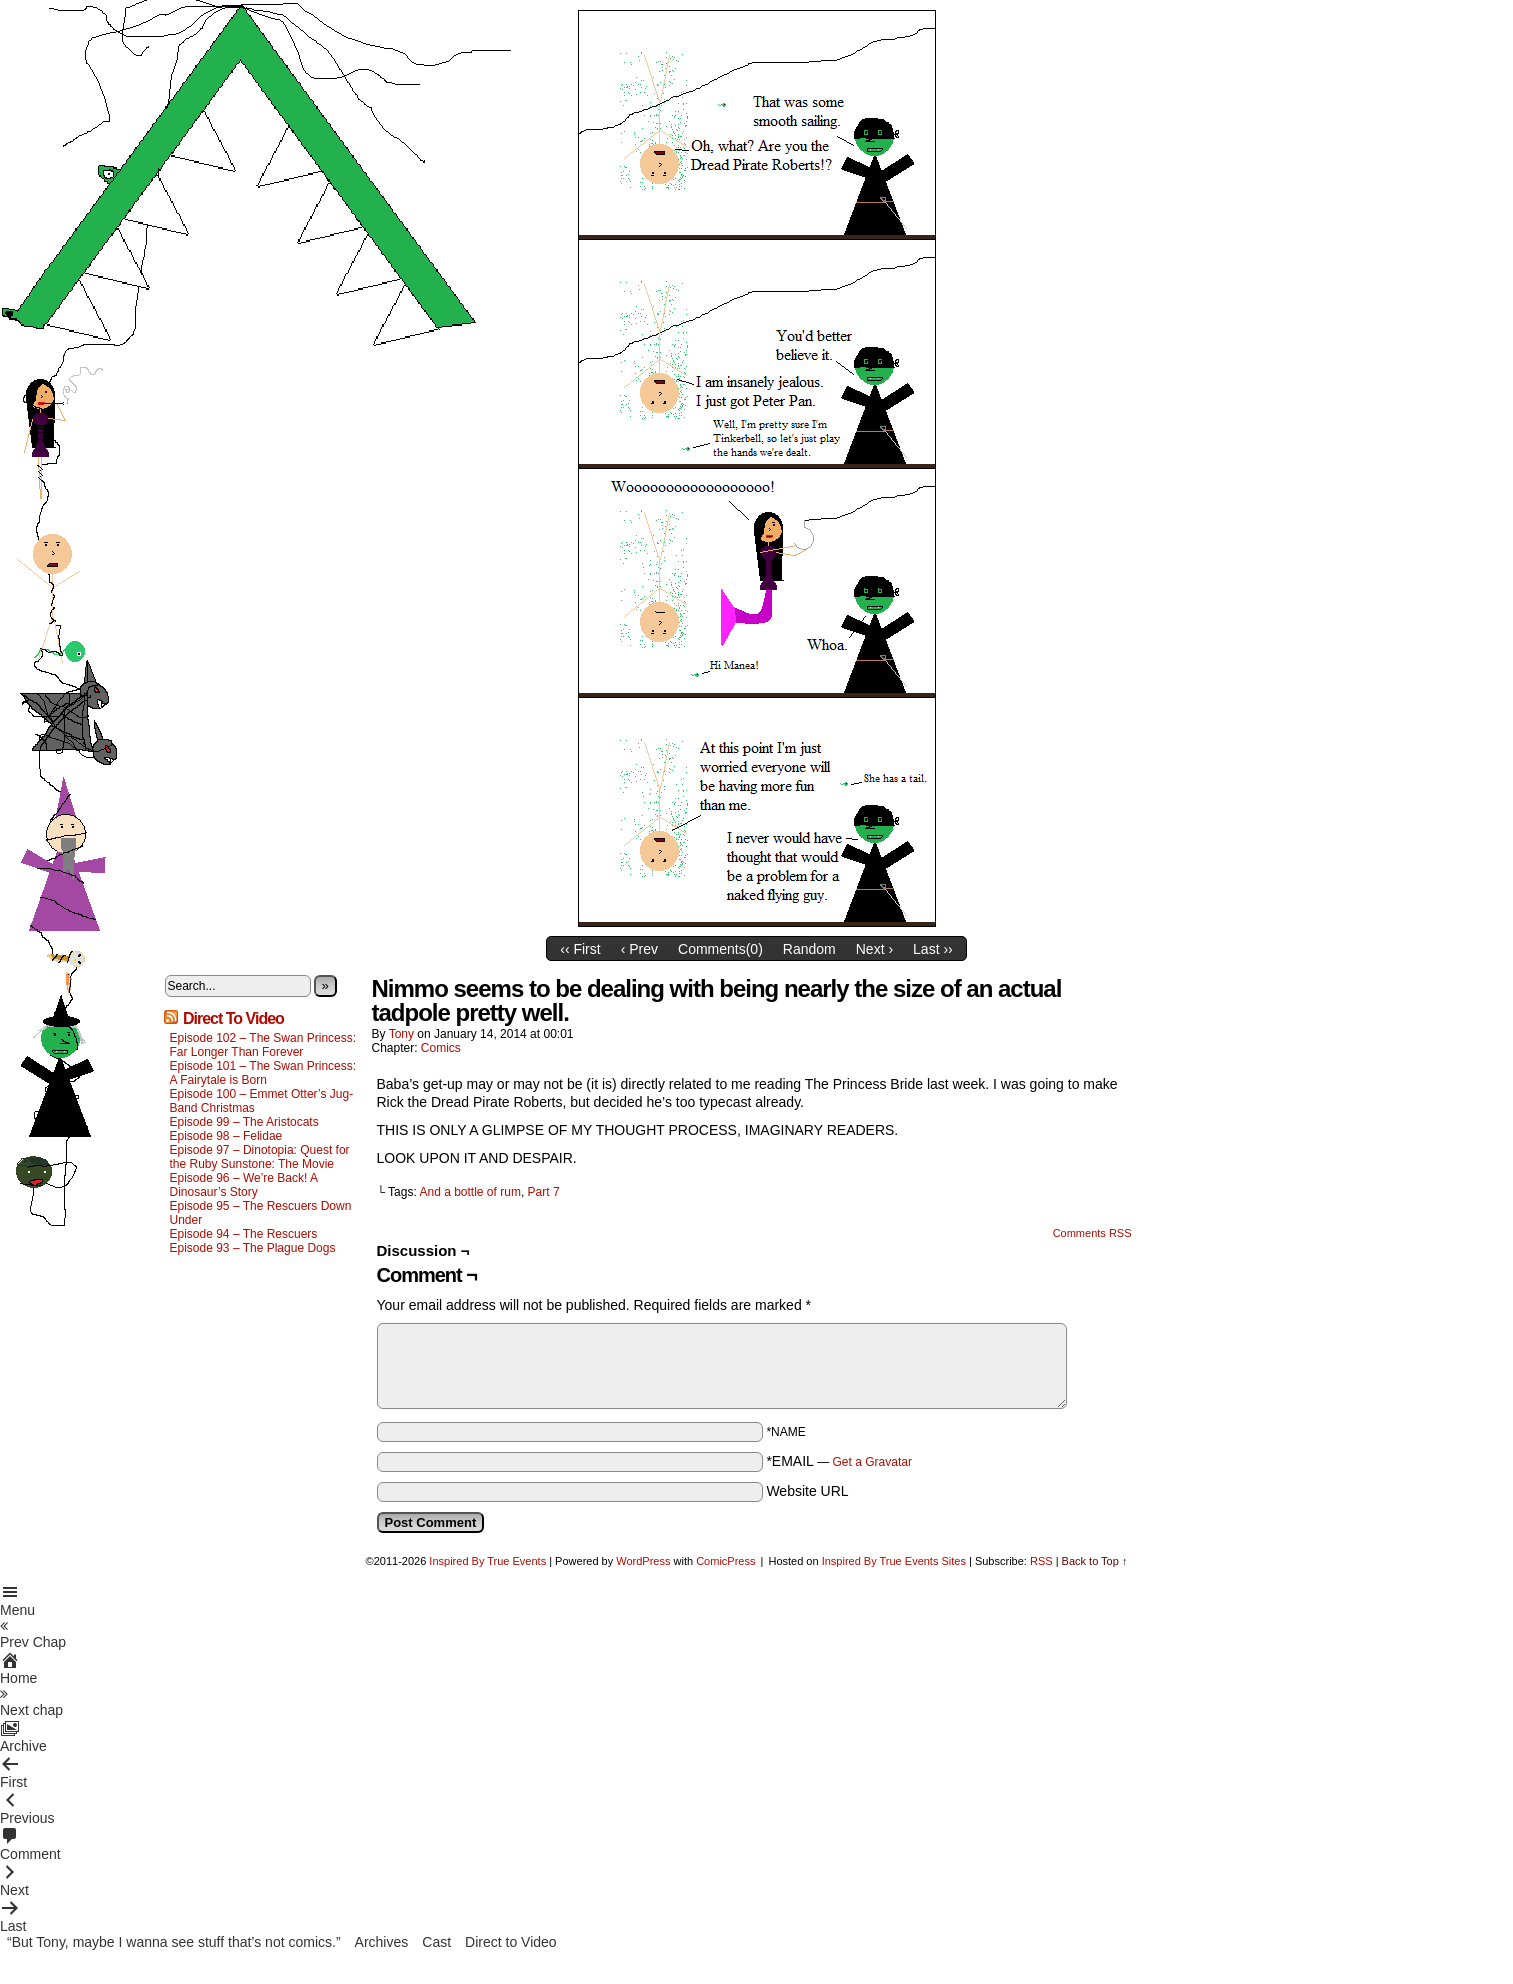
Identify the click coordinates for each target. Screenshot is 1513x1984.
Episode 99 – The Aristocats (244, 1122)
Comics (441, 1048)
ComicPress (725, 1561)
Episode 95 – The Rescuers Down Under (261, 1213)
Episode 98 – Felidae (226, 1136)
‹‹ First (580, 949)
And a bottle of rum (469, 1192)
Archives (382, 1942)
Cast (436, 1942)
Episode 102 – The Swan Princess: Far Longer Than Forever (263, 1045)
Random (809, 949)
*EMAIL (839, 1461)
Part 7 (544, 1192)
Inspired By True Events (487, 1561)
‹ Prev (639, 949)
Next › (874, 949)
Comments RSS (1092, 1233)
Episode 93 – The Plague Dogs (253, 1248)
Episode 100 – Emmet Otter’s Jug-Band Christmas (262, 1101)
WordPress (643, 1561)
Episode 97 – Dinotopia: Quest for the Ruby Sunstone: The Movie (260, 1157)
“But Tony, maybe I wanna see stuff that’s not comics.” (174, 1942)
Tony (401, 1034)
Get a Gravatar (872, 1462)
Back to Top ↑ (1095, 1561)
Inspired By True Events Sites (894, 1561)
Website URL (807, 1491)
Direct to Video (511, 1942)
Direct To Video (233, 1018)
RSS (1041, 1561)
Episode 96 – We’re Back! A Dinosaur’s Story (244, 1185)
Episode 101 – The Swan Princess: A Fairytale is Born (263, 1073)
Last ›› (933, 949)
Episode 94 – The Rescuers (244, 1234)
